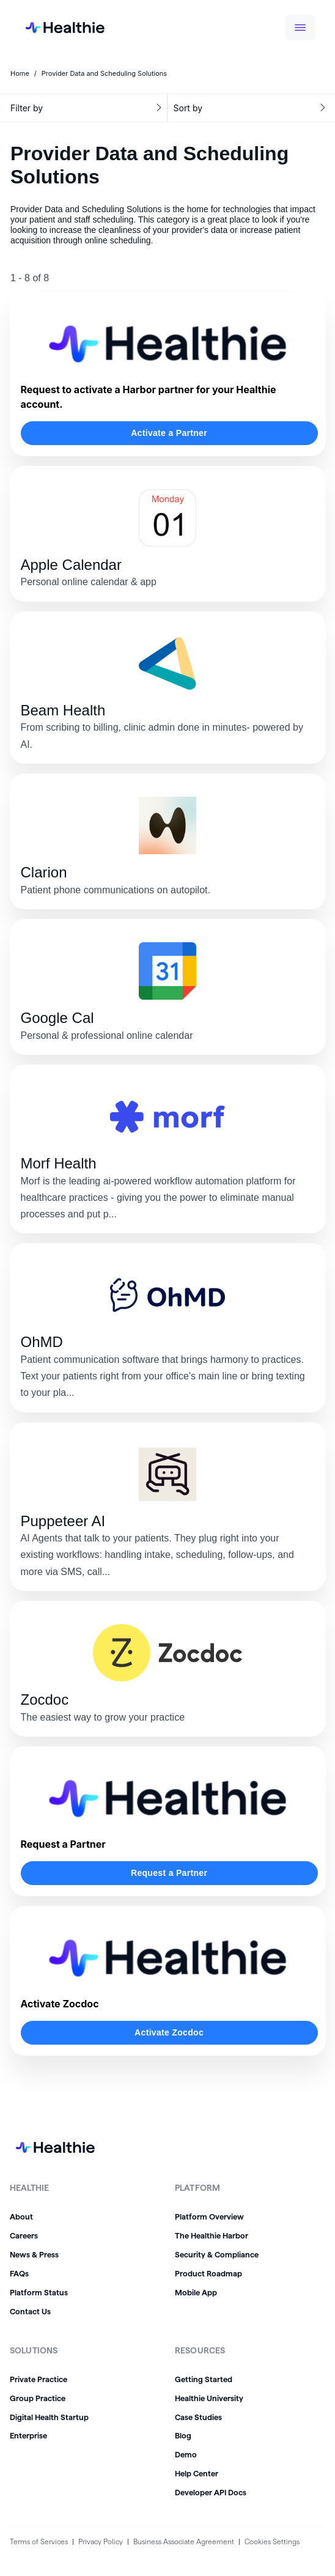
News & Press (34, 2254)
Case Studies (198, 2417)
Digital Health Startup (49, 2417)
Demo (186, 2454)
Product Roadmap (208, 2273)
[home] (55, 27)
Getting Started (203, 2379)
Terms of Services (39, 2541)
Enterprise (28, 2435)
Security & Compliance (217, 2254)
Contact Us (30, 2311)
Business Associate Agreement (183, 2541)
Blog (183, 2435)
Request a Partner (169, 1873)
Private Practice (38, 2379)
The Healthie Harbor (211, 2235)
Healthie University (209, 2398)
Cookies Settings (272, 2541)
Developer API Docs (210, 2492)
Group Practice (37, 2398)
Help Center (196, 2473)
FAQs (19, 2273)
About (21, 2216)
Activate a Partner (169, 433)
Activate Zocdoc (169, 2032)
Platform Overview (209, 2216)
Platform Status (39, 2292)
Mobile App (196, 2292)
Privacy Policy (100, 2541)
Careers (24, 2235)
